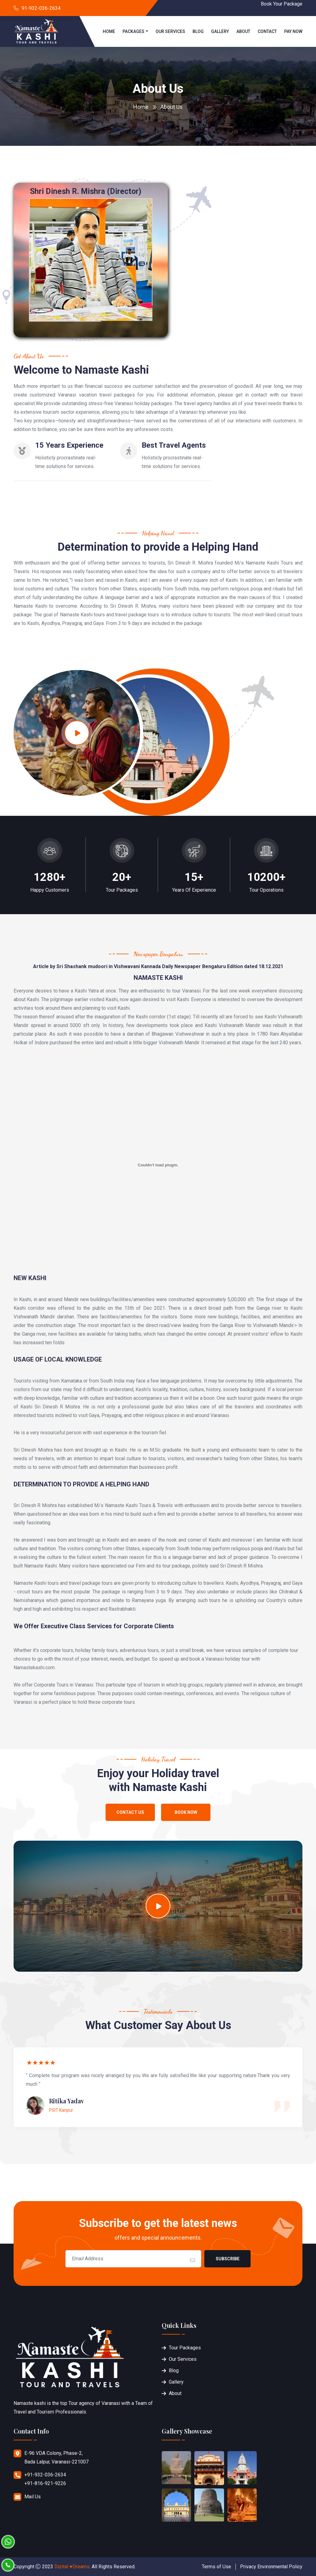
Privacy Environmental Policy (271, 2567)
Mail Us (32, 2497)
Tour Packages (185, 2348)
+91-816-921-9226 (45, 2483)
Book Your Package (281, 4)
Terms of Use (216, 2567)
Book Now (186, 1812)
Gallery (220, 31)
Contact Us (130, 1812)
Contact (267, 31)
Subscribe (227, 2258)
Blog (198, 31)
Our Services (170, 31)
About (243, 31)
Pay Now (293, 31)
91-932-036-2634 (41, 8)
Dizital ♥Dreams (71, 2567)
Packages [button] (133, 31)
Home (109, 31)
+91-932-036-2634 (45, 2475)
